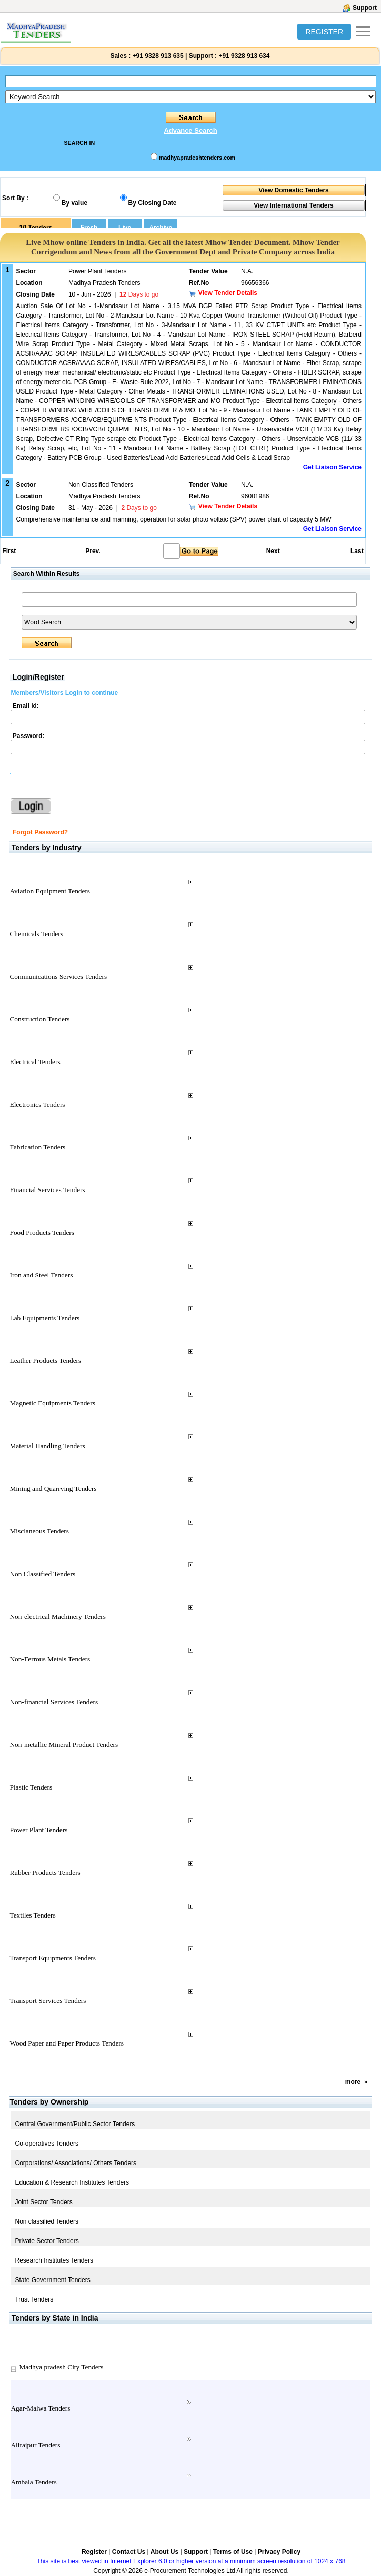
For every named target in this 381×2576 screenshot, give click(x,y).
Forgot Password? (40, 832)
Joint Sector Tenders (43, 2202)
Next (273, 551)
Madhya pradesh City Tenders (61, 2367)
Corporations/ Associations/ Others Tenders (75, 2163)
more (352, 2082)
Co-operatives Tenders (46, 2143)
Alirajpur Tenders (35, 2445)
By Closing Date (152, 203)
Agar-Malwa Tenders (40, 2408)
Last (357, 551)
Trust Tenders (34, 2299)
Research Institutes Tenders (54, 2260)
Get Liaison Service (332, 467)
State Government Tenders (52, 2280)
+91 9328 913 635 (157, 56)
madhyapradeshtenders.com (197, 157)
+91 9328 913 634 (243, 56)
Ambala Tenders (33, 2482)
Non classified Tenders (46, 2221)
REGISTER (324, 31)
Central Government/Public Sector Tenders (75, 2124)
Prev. (92, 551)
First (8, 551)
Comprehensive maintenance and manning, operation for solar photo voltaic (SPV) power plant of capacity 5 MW (174, 519)
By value (74, 203)
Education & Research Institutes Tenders (72, 2182)
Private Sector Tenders (46, 2241)
